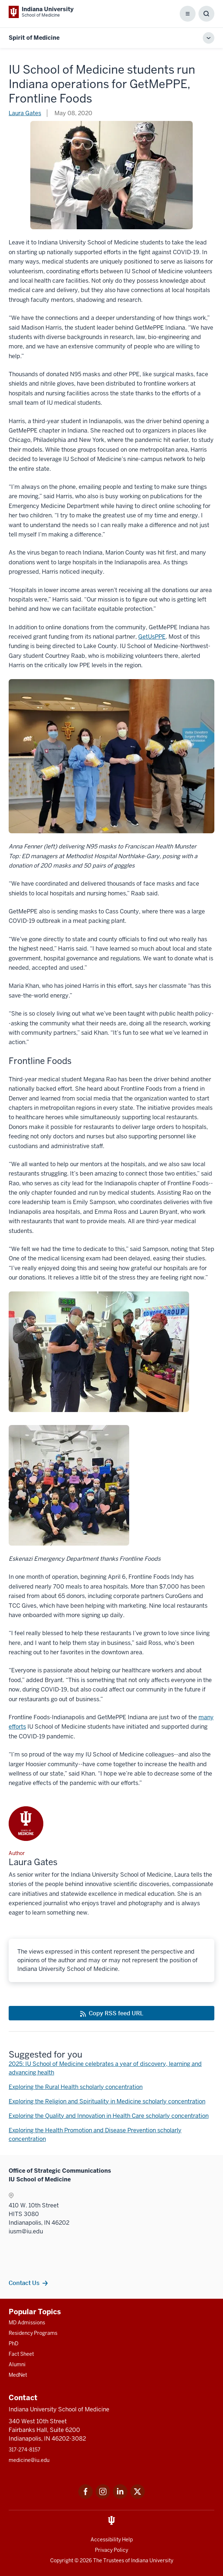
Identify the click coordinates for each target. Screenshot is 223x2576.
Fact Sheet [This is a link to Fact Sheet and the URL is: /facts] (21, 2354)
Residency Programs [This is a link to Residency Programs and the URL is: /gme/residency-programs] (33, 2333)
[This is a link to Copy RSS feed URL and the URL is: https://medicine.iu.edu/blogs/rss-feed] (111, 2013)
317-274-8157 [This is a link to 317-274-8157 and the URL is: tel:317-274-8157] (24, 2449)
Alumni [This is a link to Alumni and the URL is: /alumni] (17, 2364)
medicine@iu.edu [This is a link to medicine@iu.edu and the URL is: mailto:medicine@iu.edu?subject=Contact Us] (29, 2460)
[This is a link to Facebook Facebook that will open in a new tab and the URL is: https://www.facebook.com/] (85, 2497)
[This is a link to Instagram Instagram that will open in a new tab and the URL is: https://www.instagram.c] (103, 2497)
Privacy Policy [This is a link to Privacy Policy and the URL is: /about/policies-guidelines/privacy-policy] (111, 2550)
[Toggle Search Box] (206, 14)
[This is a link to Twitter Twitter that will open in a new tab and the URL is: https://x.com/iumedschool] (137, 2497)
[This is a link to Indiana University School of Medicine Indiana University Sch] (41, 12)
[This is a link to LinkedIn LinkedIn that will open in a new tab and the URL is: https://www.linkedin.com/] (120, 2497)
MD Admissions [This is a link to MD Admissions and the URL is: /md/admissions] (27, 2322)
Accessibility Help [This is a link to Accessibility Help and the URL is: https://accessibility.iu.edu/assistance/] (112, 2539)
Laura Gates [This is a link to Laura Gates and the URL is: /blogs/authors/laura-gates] (25, 113)
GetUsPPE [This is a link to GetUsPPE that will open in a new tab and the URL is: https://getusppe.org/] (152, 636)
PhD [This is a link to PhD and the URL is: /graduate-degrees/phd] (13, 2343)
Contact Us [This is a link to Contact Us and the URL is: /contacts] (24, 2282)
